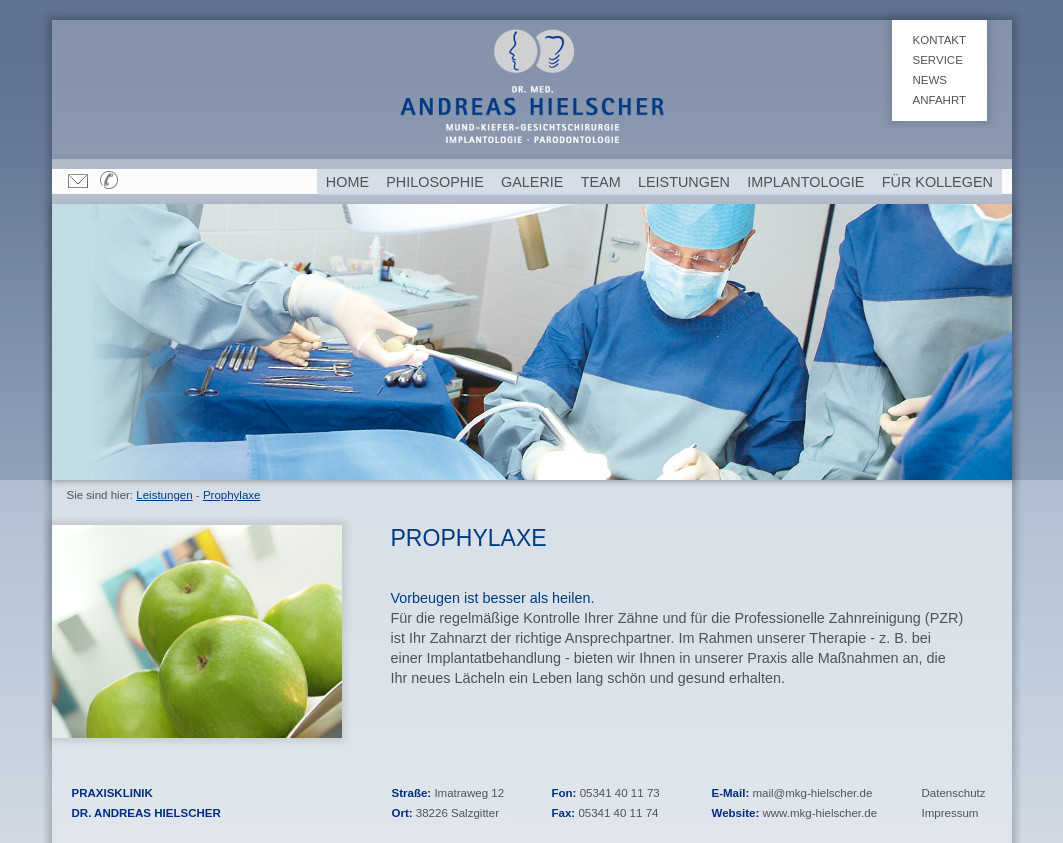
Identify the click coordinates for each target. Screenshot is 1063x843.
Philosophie (435, 182)
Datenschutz (954, 793)
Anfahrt (940, 100)
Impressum (950, 813)
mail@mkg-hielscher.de (812, 793)
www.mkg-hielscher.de (819, 813)
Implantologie (805, 182)
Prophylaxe (232, 495)
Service (938, 60)
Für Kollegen (937, 182)
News (930, 80)
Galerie (532, 182)
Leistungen (164, 495)
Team (601, 182)
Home (347, 182)
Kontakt (940, 40)
